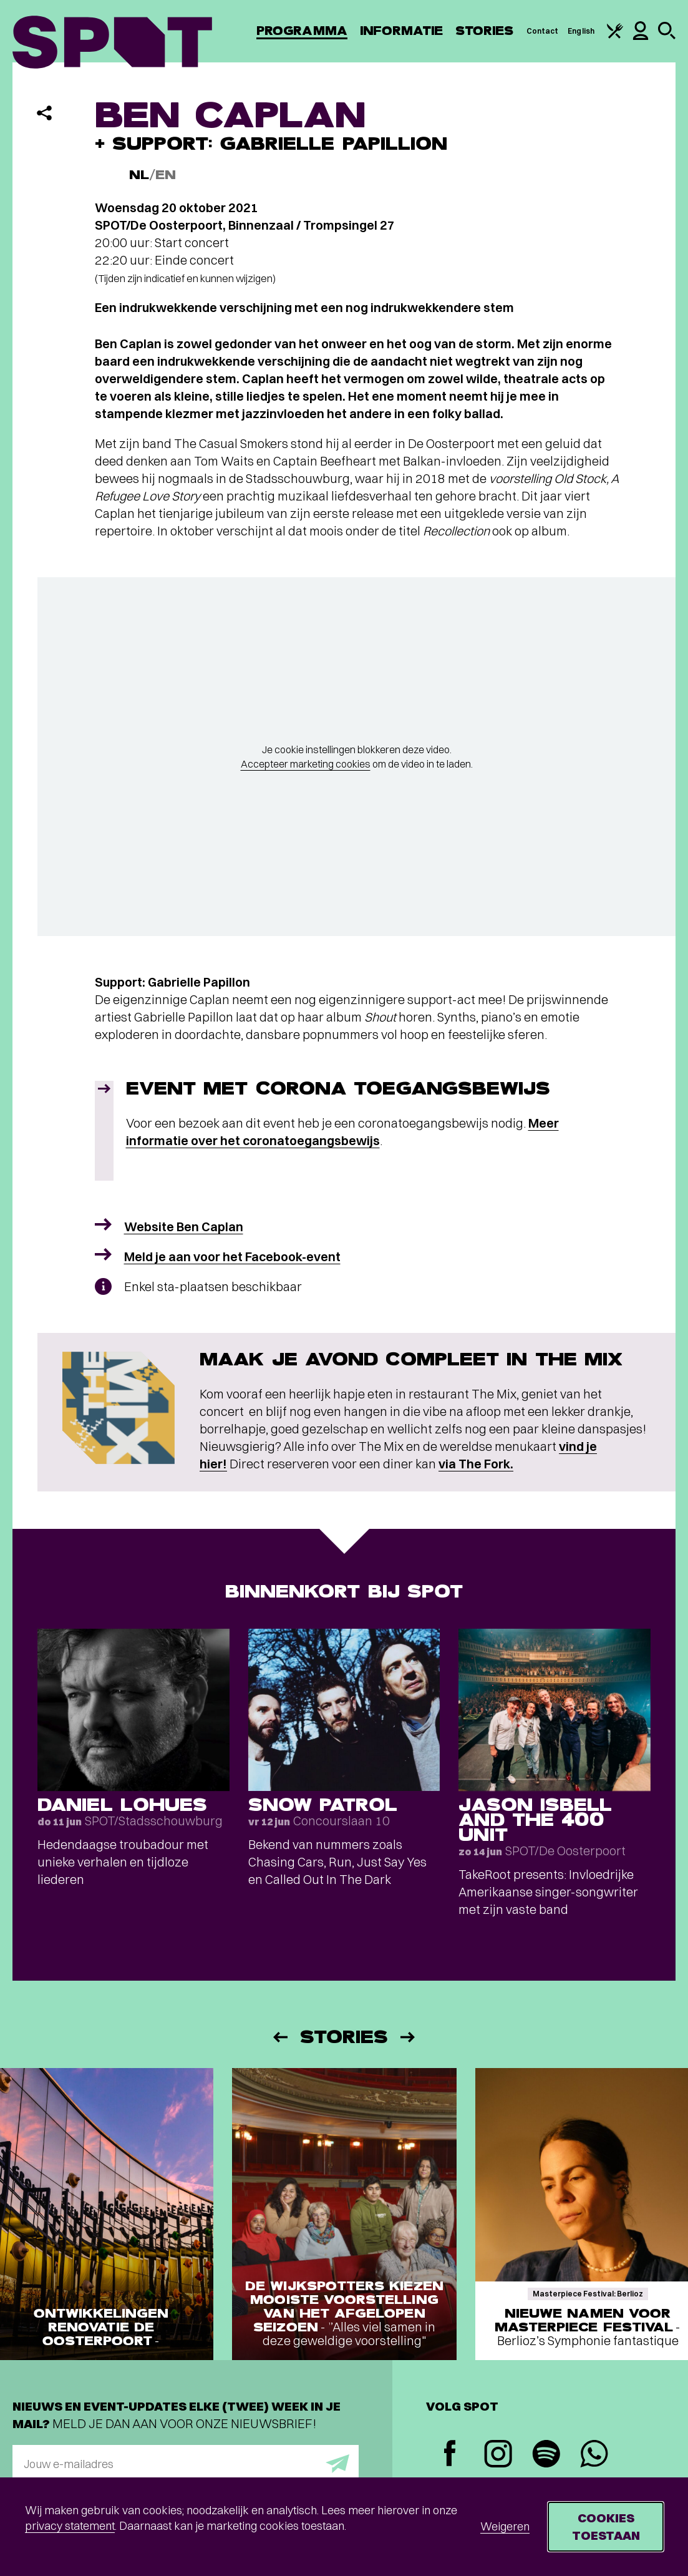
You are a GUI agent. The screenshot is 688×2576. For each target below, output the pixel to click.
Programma (301, 31)
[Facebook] (450, 2454)
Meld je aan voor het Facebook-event (232, 1256)
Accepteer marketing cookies (306, 764)
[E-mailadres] (185, 2463)
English (581, 31)
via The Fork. (475, 1463)
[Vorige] (279, 2037)
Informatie (401, 31)
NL (139, 175)
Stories (484, 31)
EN (165, 175)
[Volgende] (408, 2037)
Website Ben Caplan (183, 1226)
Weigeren (505, 2526)
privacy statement (70, 2526)
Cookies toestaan (606, 2526)
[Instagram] (498, 2455)
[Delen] (44, 113)
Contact (542, 31)
